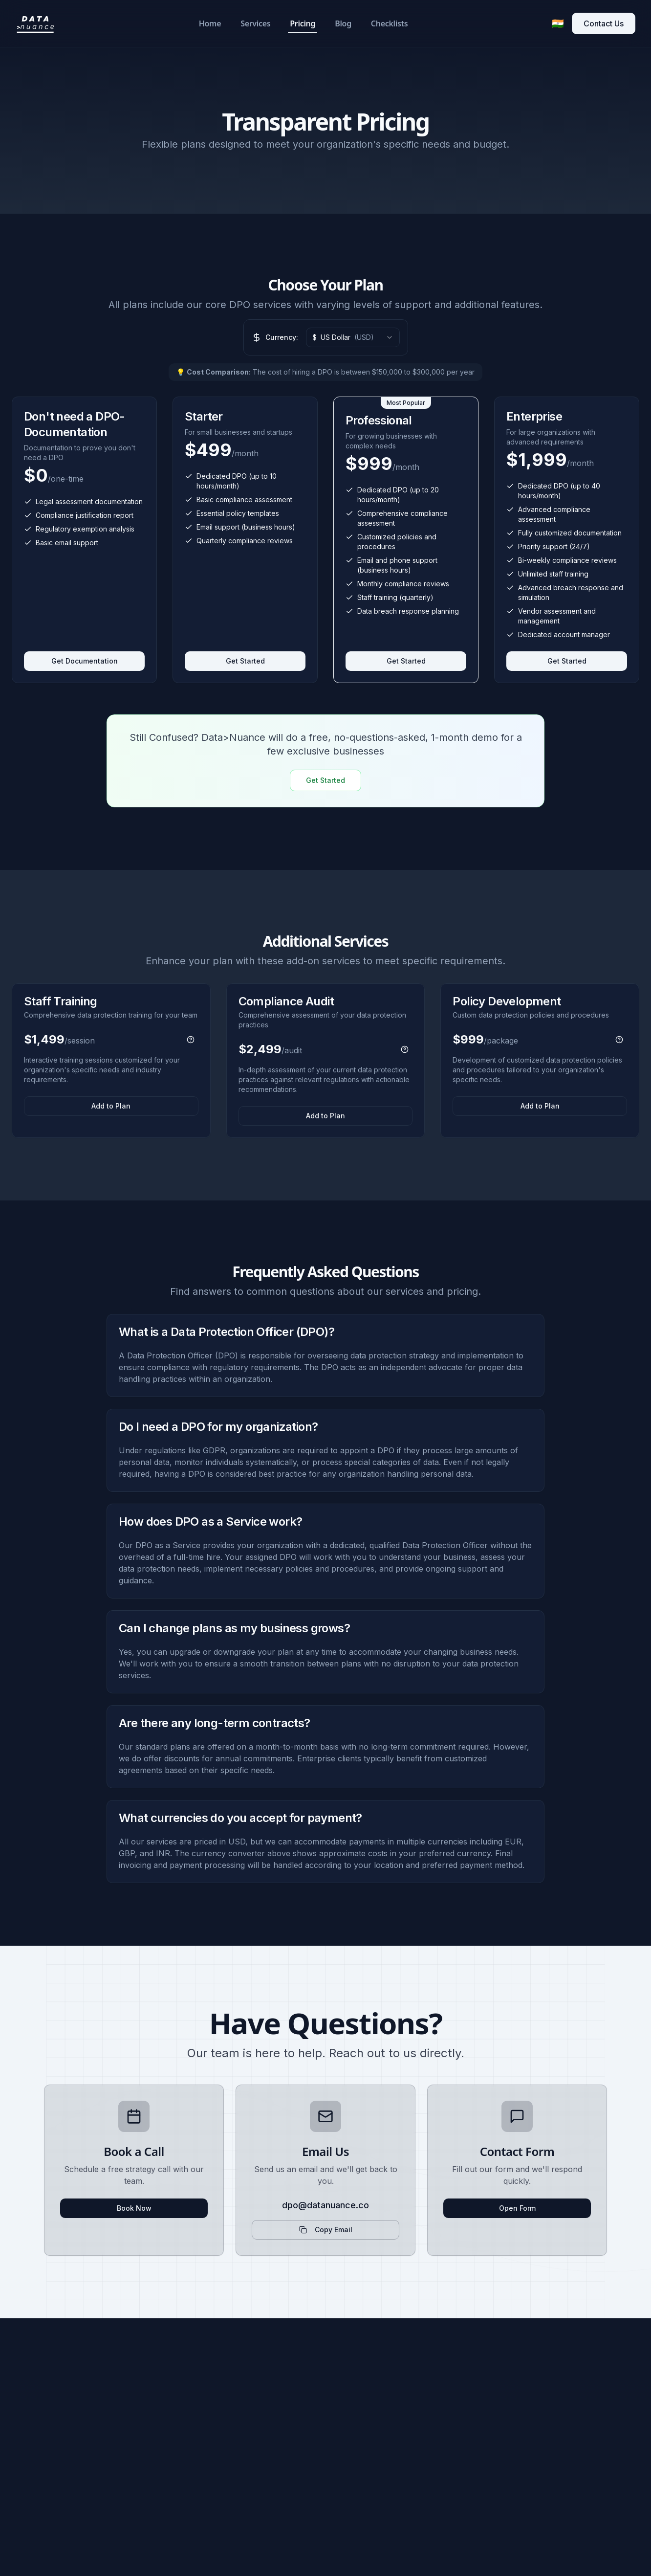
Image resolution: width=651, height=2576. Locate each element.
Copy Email (325, 2229)
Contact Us (604, 23)
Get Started (245, 661)
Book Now (134, 2208)
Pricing (302, 25)
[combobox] (353, 337)
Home (210, 23)
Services (255, 23)
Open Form (517, 2208)
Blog (343, 23)
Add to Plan (110, 1106)
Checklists (389, 23)
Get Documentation (84, 661)
